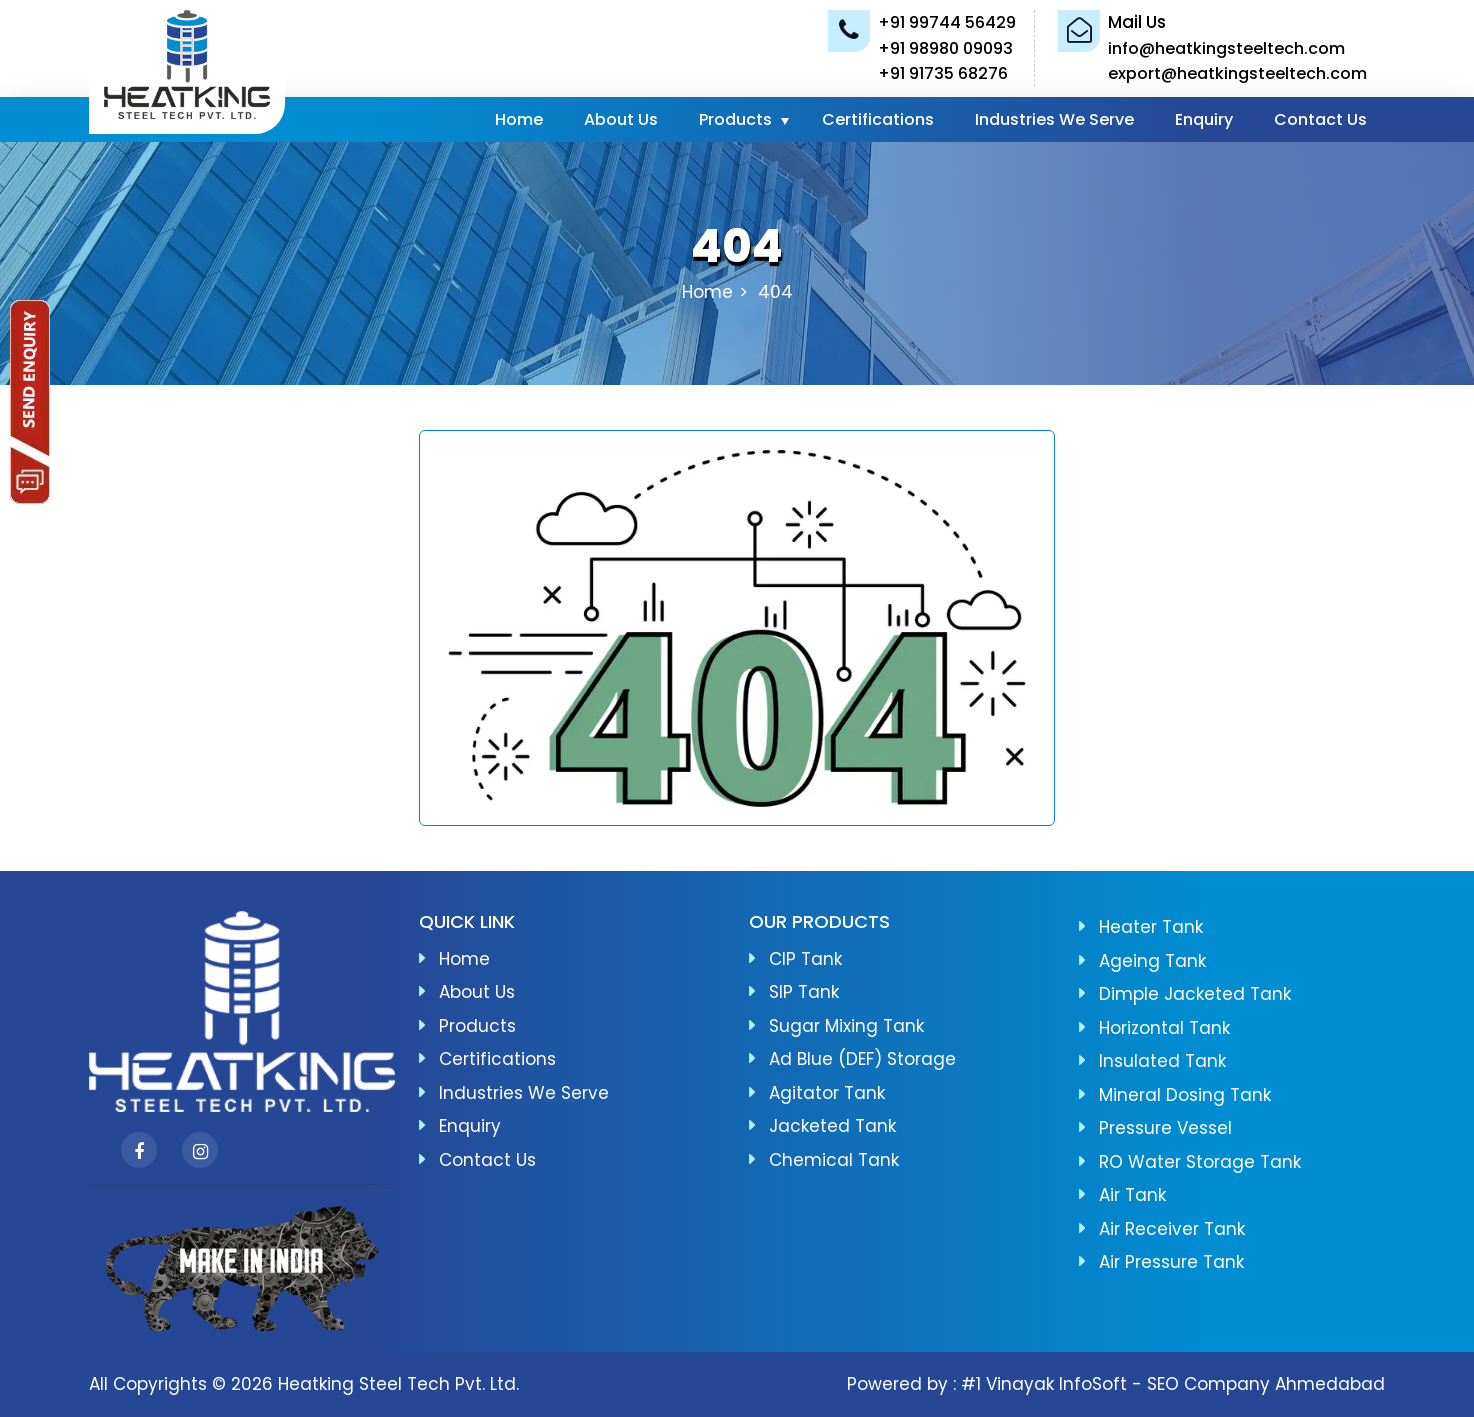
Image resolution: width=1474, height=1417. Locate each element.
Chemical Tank (834, 1160)
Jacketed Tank (832, 1126)
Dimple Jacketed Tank (1195, 994)
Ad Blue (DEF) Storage (862, 1059)
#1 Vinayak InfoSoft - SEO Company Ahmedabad (1173, 1384)
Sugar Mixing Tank (846, 1026)
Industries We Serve (1054, 119)
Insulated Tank (1162, 1061)
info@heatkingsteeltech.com (1226, 48)
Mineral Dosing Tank (1185, 1095)
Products (735, 119)
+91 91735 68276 (943, 73)
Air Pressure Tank (1171, 1262)
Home (519, 119)
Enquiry (1204, 119)
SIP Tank (804, 992)
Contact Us (1320, 119)
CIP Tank (805, 959)
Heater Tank (1151, 927)
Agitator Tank (827, 1093)
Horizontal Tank (1164, 1028)
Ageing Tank (1152, 961)
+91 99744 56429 (947, 22)
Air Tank (1132, 1195)
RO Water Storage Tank (1200, 1162)
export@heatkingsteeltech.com (1237, 73)
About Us (621, 119)
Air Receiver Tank (1172, 1229)
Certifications (878, 119)
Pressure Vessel (1165, 1128)
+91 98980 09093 (945, 48)
